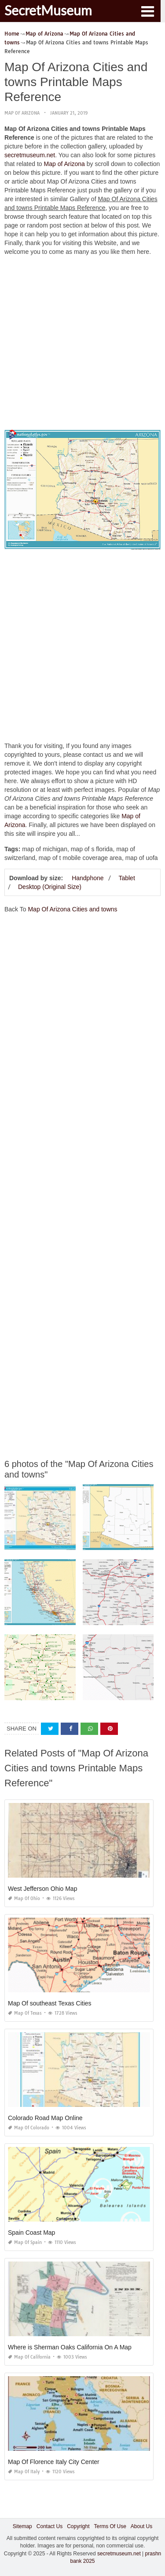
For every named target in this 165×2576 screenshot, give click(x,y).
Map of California (29, 2357)
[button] (147, 10)
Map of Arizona (22, 113)
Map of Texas (25, 2013)
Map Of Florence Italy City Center (53, 2461)
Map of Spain (25, 2242)
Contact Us (49, 2526)
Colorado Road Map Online (45, 2117)
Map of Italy (24, 2472)
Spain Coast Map (31, 2232)
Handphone (87, 878)
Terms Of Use (110, 2526)
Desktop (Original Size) (49, 886)
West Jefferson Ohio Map (42, 1888)
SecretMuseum (48, 10)
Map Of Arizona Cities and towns (72, 909)
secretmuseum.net (29, 155)
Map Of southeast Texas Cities (50, 2003)
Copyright (78, 2526)
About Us (141, 2526)
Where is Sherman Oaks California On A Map (70, 2347)
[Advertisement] (82, 345)
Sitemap (22, 2526)
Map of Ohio (24, 1898)
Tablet (126, 878)
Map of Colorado (28, 2128)
